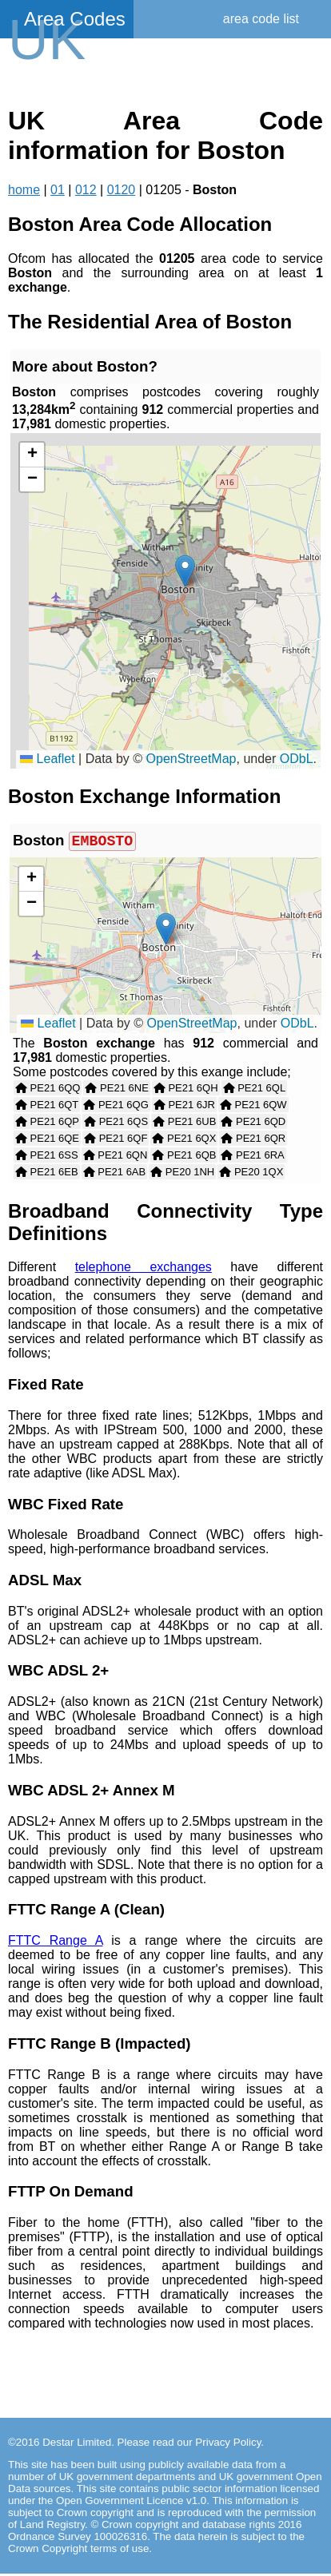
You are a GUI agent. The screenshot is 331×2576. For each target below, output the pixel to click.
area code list (261, 19)
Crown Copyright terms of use (78, 2551)
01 (57, 190)
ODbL (296, 758)
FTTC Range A (55, 1943)
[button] (185, 571)
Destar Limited (76, 2445)
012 (86, 190)
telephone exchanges (143, 1269)
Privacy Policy (228, 2445)
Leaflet (47, 758)
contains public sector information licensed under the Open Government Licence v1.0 (163, 2497)
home (24, 190)
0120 (121, 190)
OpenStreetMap (191, 758)
